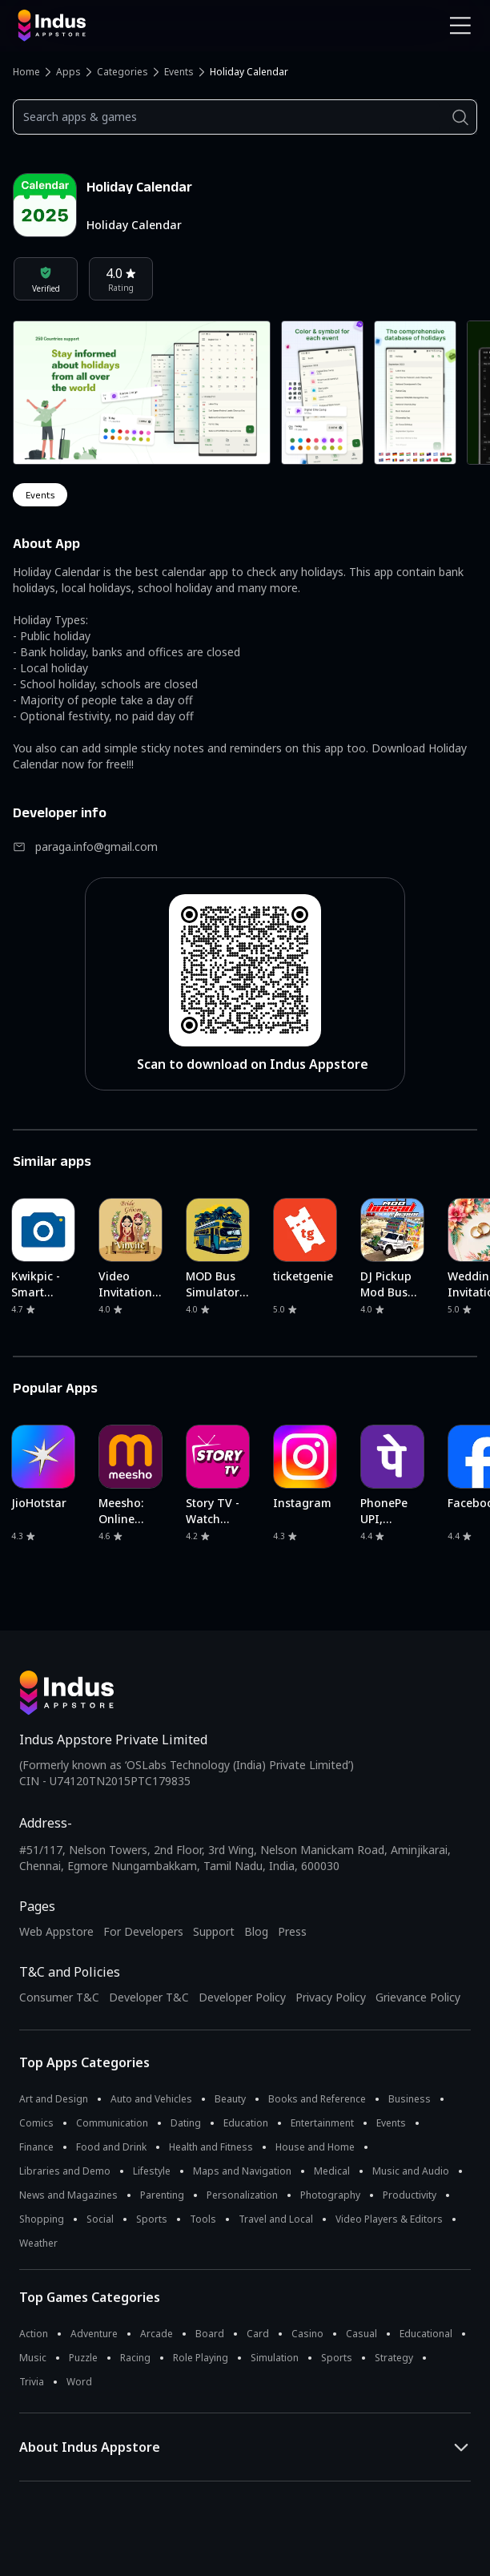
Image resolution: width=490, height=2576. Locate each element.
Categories (122, 72)
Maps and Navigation (242, 2171)
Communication (112, 2123)
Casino (307, 2333)
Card (258, 2333)
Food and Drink (111, 2147)
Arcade (156, 2333)
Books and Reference (317, 2099)
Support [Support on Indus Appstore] (214, 1931)
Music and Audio (410, 2171)
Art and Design (53, 2099)
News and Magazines (68, 2195)
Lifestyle (152, 2171)
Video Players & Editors (389, 2219)
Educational (426, 2333)
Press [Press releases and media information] (292, 1931)
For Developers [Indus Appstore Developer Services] (143, 1931)
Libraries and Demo (64, 2171)
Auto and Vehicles (151, 2099)
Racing (135, 2357)
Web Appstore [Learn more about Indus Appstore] (56, 1931)
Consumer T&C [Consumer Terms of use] (59, 1997)
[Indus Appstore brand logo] (125, 26)
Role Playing (200, 2357)
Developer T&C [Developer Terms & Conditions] (149, 1997)
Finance (36, 2147)
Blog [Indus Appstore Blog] (256, 1931)
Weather (38, 2243)
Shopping (41, 2219)
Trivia (31, 2382)
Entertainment (322, 2123)
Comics (36, 2123)
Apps (68, 72)
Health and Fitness (211, 2147)
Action (33, 2333)
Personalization (242, 2195)
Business (409, 2099)
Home (26, 72)
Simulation (275, 2357)
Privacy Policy (330, 1997)
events (40, 495)
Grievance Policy (418, 1997)
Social (100, 2219)
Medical (332, 2171)
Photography (330, 2195)
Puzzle (83, 2357)
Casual (361, 2333)
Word (79, 2382)
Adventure (94, 2333)
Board (209, 2333)
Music (32, 2357)
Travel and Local (276, 2219)
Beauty (230, 2099)
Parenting (162, 2195)
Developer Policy (242, 1997)
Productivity (409, 2195)
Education (245, 2123)
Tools (203, 2219)
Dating (186, 2123)
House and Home (315, 2147)
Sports (151, 2219)
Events (179, 72)
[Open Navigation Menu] (460, 26)
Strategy (394, 2357)
